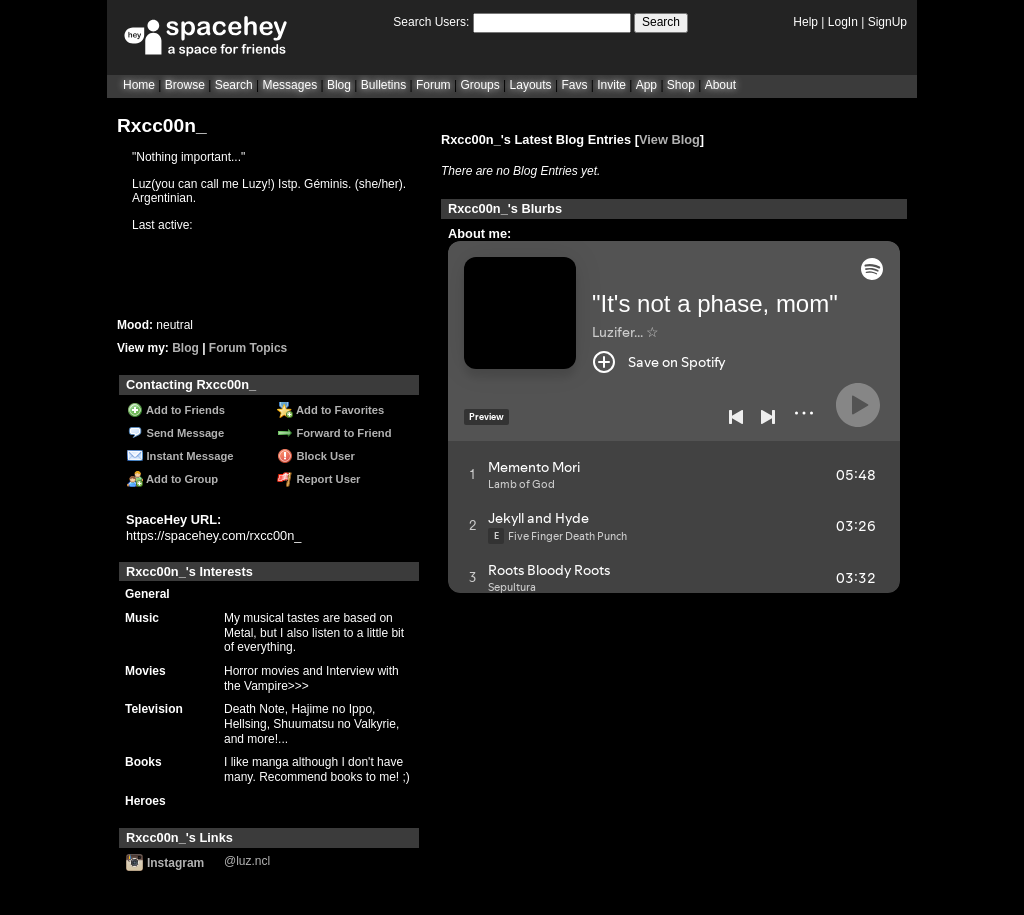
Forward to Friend (334, 433)
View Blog (669, 139)
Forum (433, 85)
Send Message (175, 433)
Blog (339, 85)
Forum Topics (248, 348)
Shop (681, 85)
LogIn (843, 22)
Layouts (531, 85)
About (720, 85)
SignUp (887, 22)
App (646, 85)
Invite (611, 85)
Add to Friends (176, 410)
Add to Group (172, 479)
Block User (316, 456)
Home (139, 85)
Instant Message (180, 456)
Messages (289, 85)
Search (661, 22)
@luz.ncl (247, 861)
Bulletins (383, 85)
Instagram (165, 863)
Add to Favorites (330, 410)
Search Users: (431, 22)
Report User (318, 479)
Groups (479, 85)
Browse (185, 85)
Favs (574, 85)
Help (805, 22)
